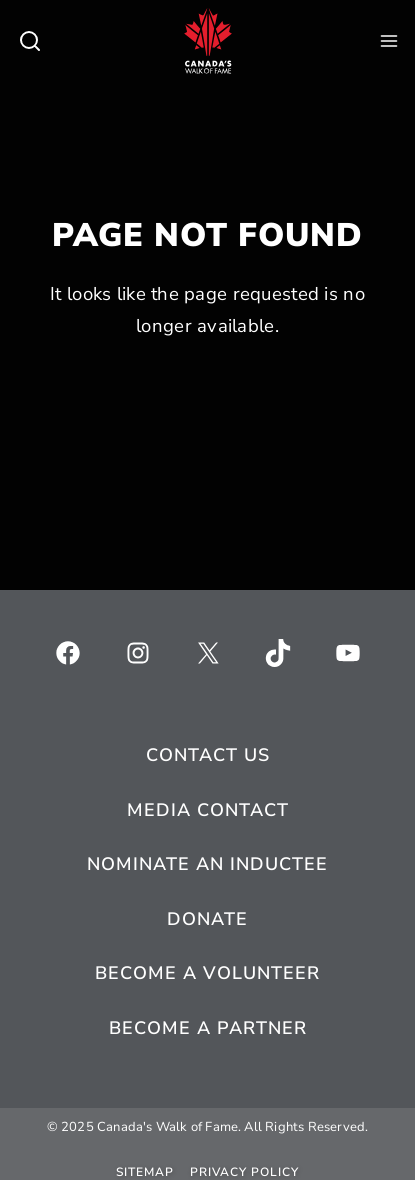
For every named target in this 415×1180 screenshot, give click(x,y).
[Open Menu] (389, 41)
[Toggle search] (30, 41)
